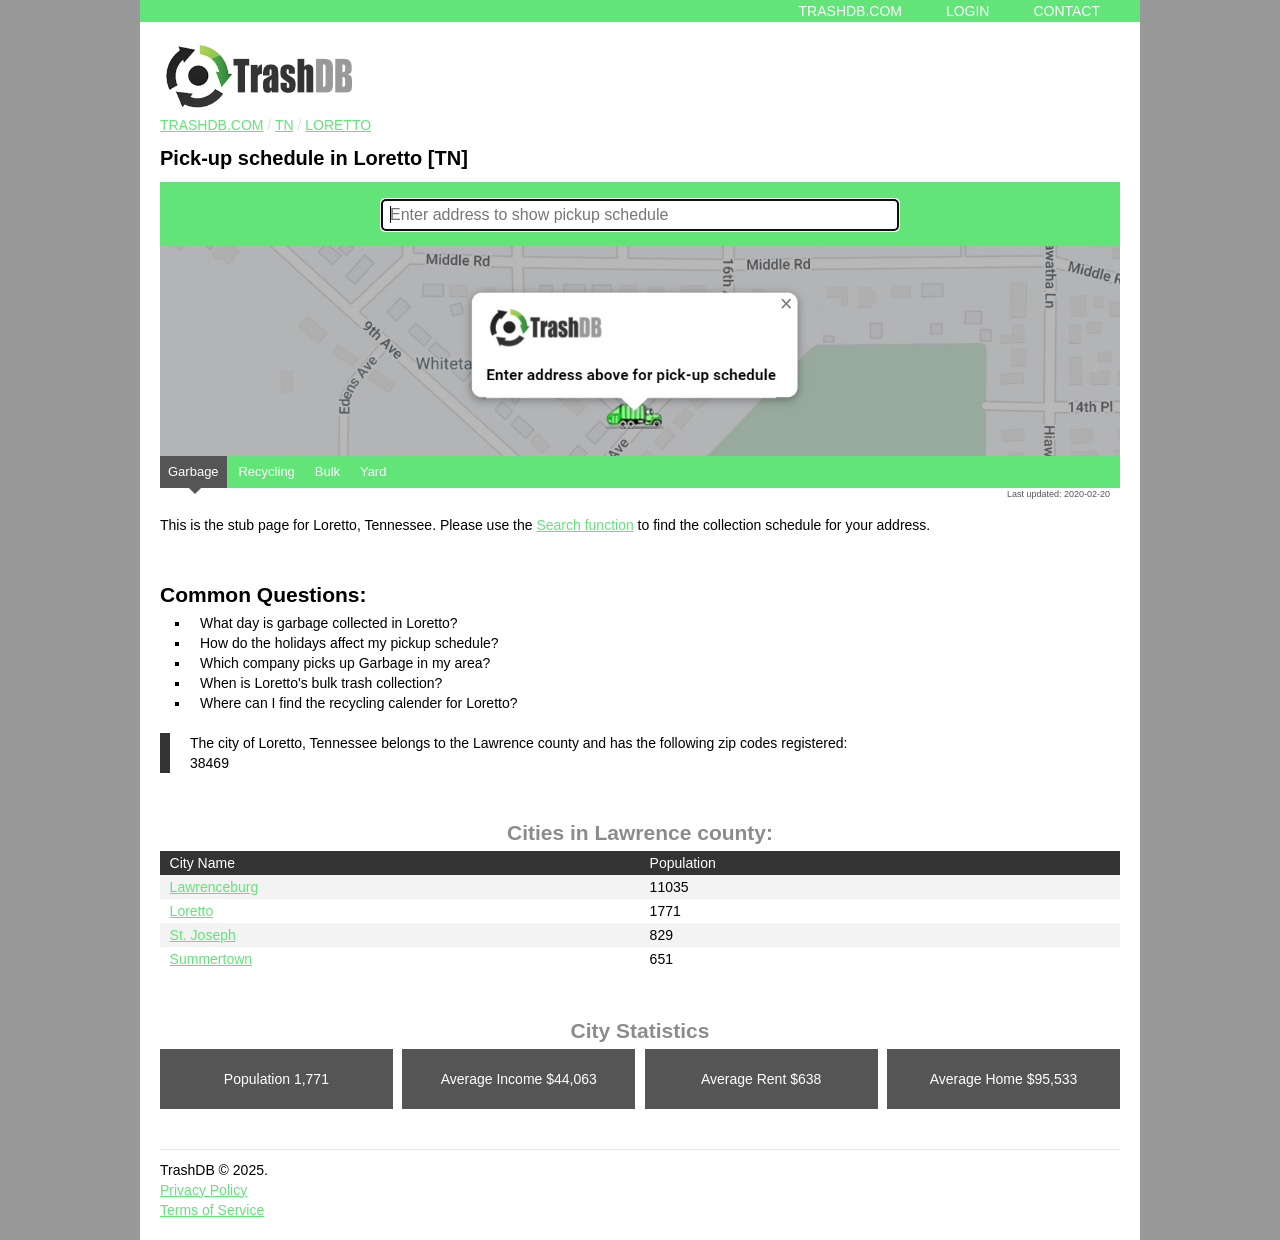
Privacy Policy (203, 1190)
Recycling (266, 471)
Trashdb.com (850, 11)
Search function (584, 525)
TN (284, 125)
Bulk (327, 471)
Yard (373, 471)
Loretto (338, 125)
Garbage (193, 476)
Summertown (211, 959)
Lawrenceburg (214, 887)
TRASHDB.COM (211, 125)
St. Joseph (203, 935)
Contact (1066, 11)
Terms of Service (212, 1210)
